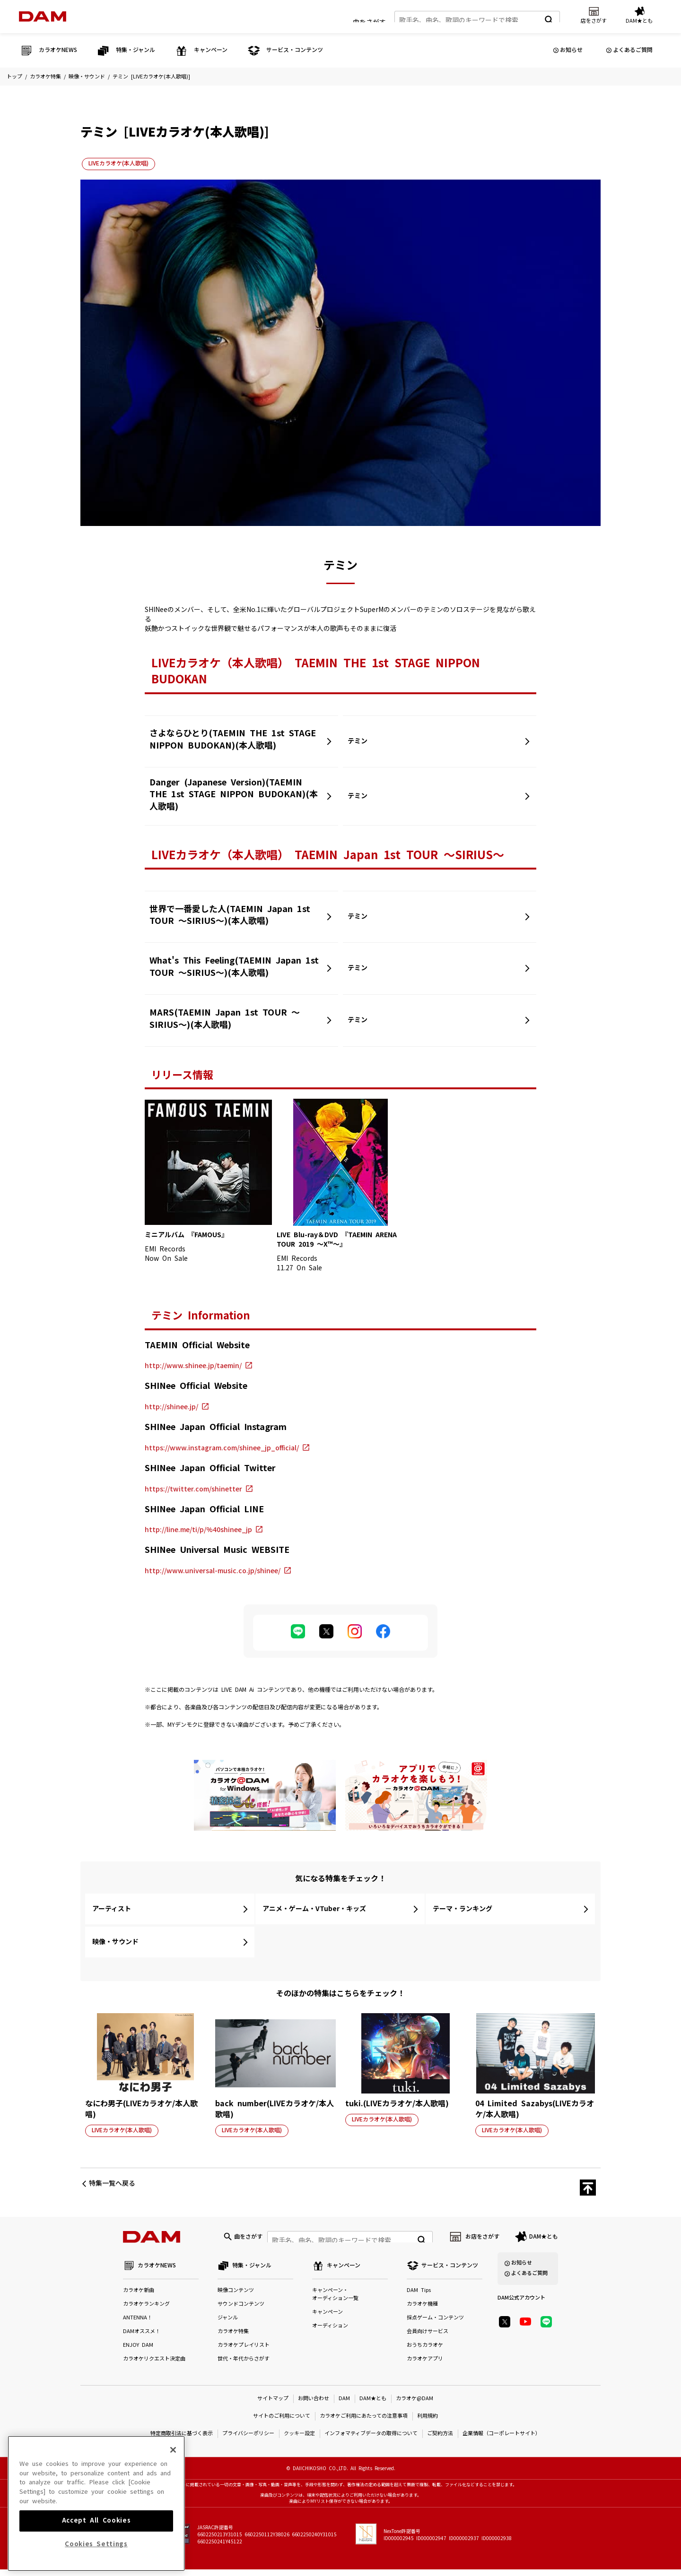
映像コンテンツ (236, 2297)
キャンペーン (327, 2318)
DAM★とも (543, 2240)
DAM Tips (419, 2297)
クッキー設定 (299, 2440)
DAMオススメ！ (141, 2338)
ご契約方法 (440, 2440)
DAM (344, 2405)
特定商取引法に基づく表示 (181, 2440)
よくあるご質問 (633, 50)
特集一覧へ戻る (112, 2183)
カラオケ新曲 (138, 2297)
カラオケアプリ (425, 2365)
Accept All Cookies (96, 2556)
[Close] (173, 2484)
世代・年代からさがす (244, 2365)
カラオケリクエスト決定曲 (154, 2365)
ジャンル (228, 2324)
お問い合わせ (313, 2405)
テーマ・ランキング (462, 1908)
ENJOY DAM (138, 2351)
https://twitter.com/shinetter (193, 1489)
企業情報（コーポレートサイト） (502, 2440)
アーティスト (111, 1908)
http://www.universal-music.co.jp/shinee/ (212, 1571)
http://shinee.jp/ (171, 1407)
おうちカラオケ (425, 2351)
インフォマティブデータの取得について (371, 2440)
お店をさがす (482, 2240)
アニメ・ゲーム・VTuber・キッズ (314, 1908)
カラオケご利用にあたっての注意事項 (364, 2422)
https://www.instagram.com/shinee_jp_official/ (222, 1448)
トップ (14, 76)
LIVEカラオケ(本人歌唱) (118, 163)
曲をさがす (369, 18)
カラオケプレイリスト (244, 2351)
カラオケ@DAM (414, 2405)
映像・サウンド (87, 76)
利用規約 (427, 2422)
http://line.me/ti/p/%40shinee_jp (198, 1529)
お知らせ (571, 50)
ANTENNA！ (137, 2324)
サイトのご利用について (281, 2422)
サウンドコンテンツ (241, 2310)
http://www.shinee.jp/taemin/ (193, 1365)
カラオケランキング (146, 2310)
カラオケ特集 (45, 76)
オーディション (330, 2332)
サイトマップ (272, 2405)
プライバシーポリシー (248, 2440)
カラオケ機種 (422, 2310)
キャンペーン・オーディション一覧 (335, 2301)
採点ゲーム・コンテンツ (435, 2324)
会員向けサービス (427, 2338)
